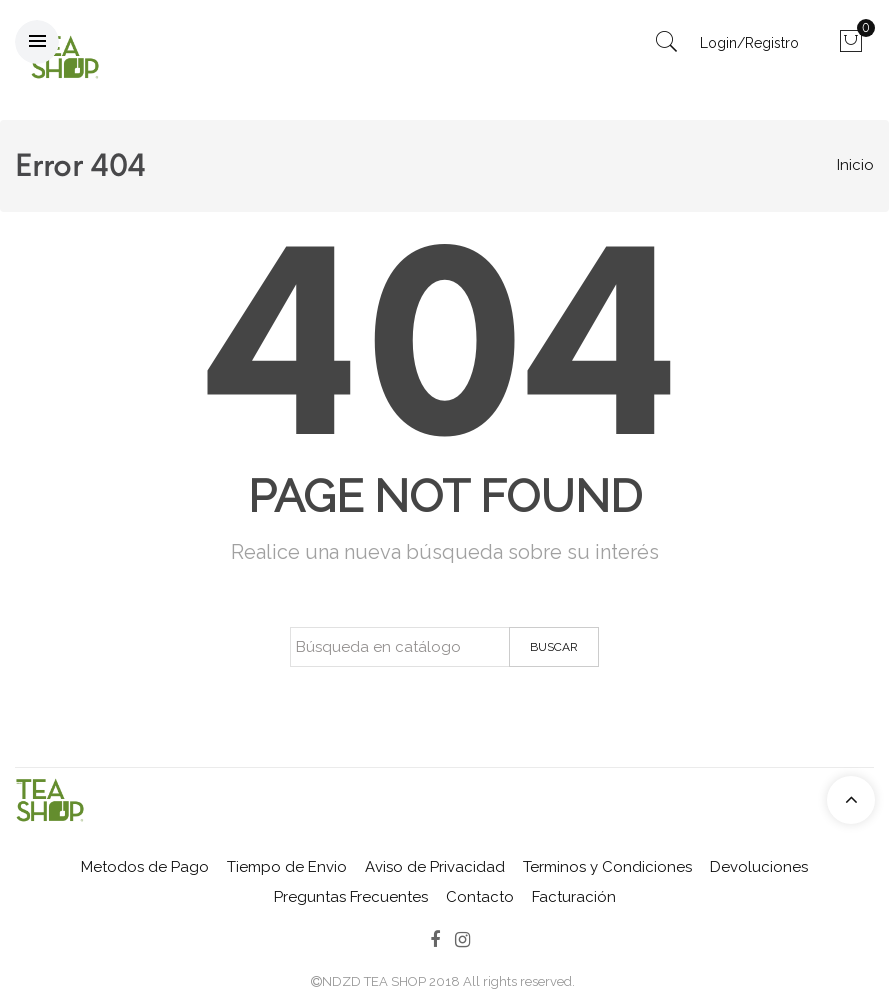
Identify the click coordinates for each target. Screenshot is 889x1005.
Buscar (554, 647)
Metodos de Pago (145, 867)
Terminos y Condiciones (607, 867)
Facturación (574, 897)
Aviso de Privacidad (435, 867)
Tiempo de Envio (287, 867)
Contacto (480, 897)
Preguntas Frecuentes (351, 897)
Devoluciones (759, 867)
